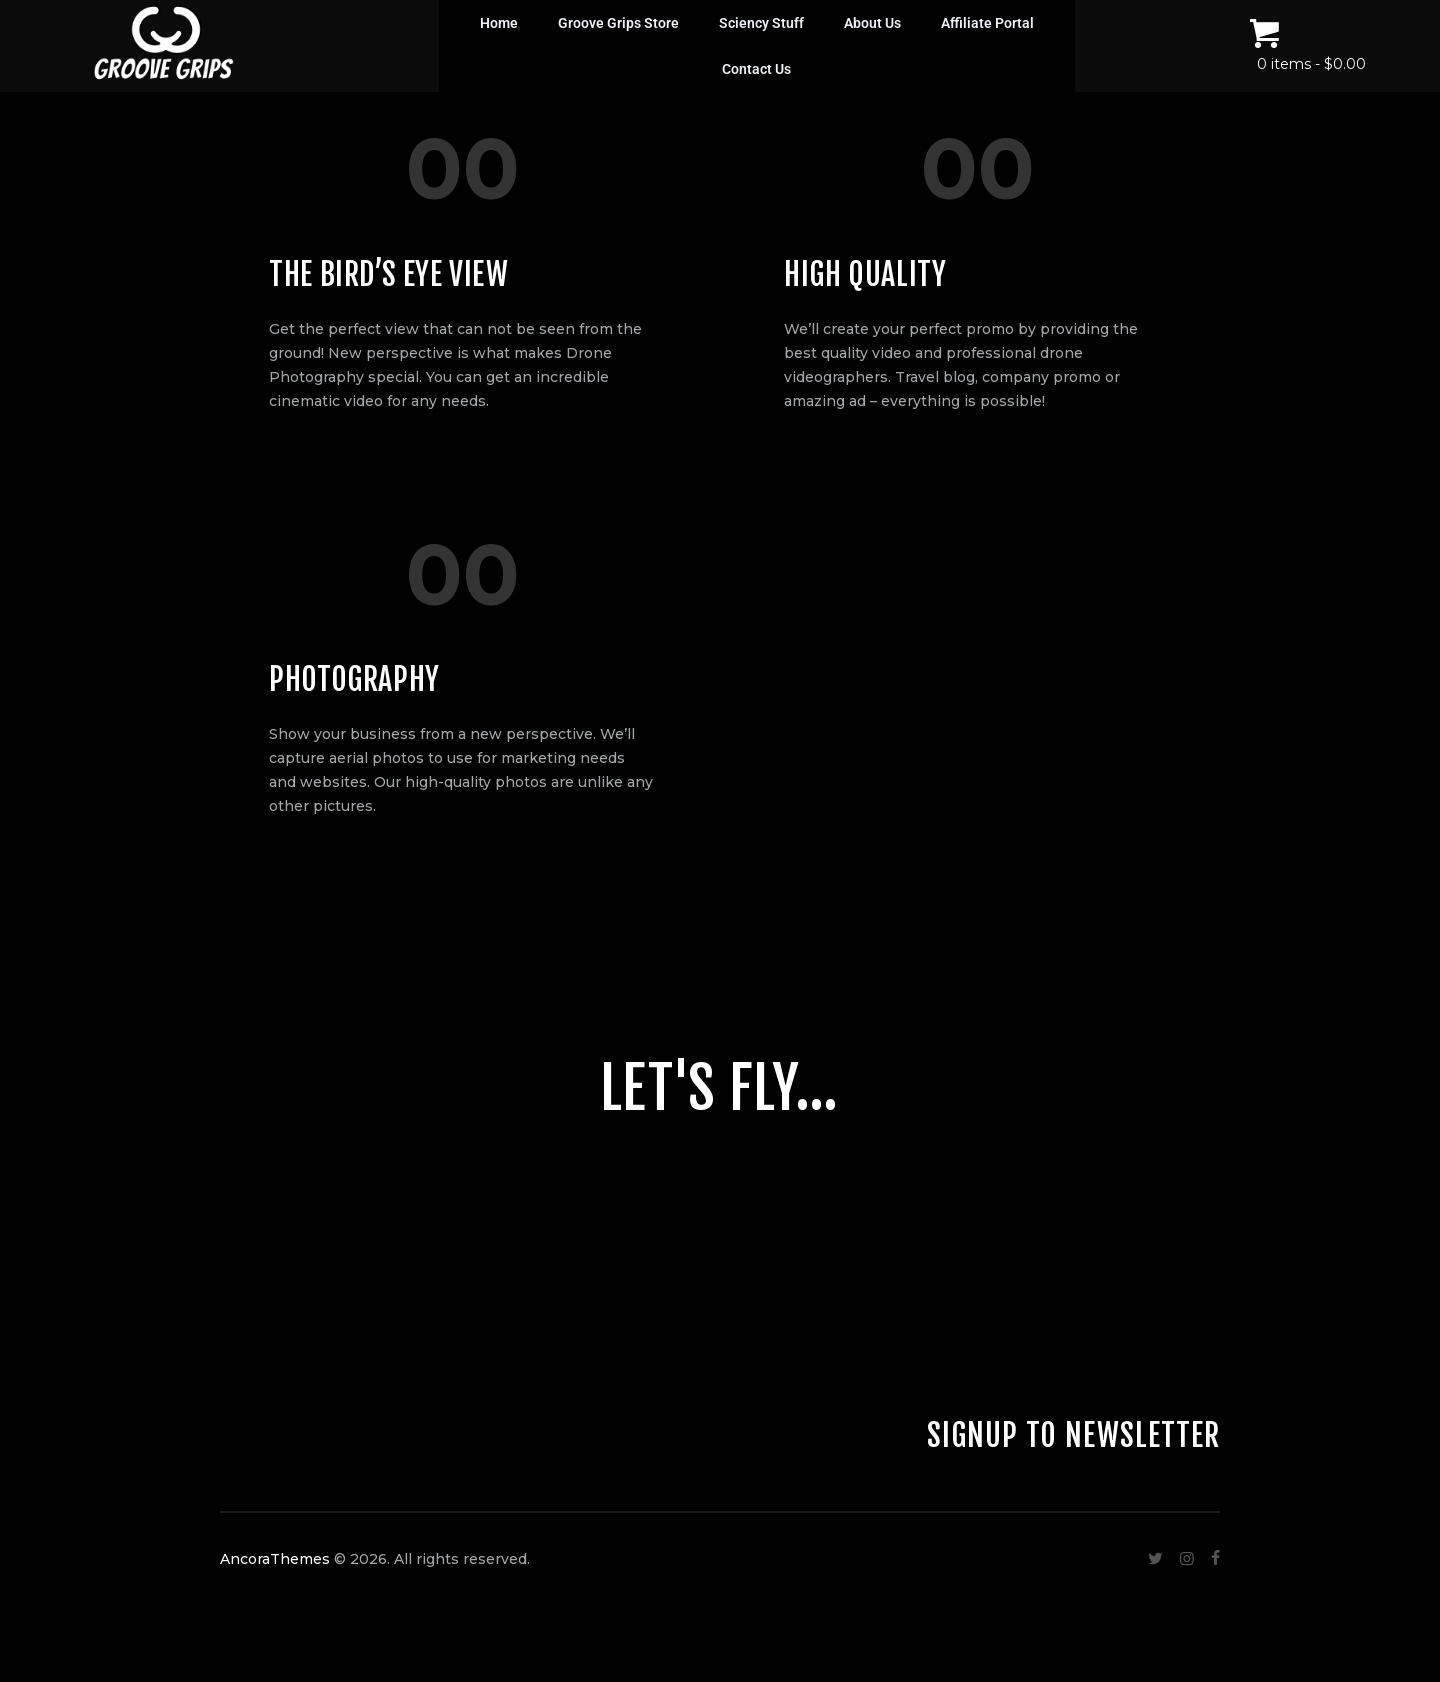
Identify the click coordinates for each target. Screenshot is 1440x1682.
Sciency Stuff (761, 23)
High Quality (865, 274)
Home (499, 23)
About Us (872, 23)
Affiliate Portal (987, 23)
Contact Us (756, 69)
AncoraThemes (275, 1559)
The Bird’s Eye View (388, 274)
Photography (354, 679)
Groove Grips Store (618, 23)
